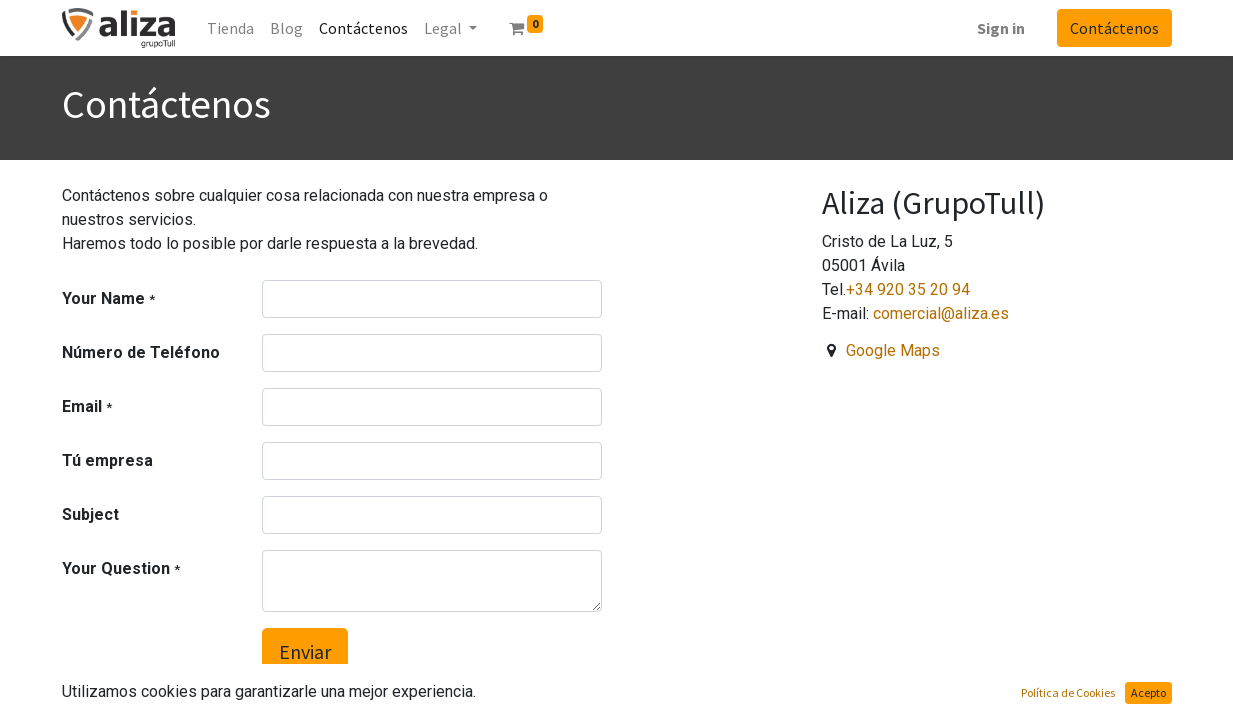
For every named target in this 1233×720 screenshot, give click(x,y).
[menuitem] (230, 28)
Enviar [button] (305, 651)
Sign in (1001, 28)
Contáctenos (1114, 28)
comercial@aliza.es (941, 313)
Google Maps (893, 350)
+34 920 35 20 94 (908, 289)
